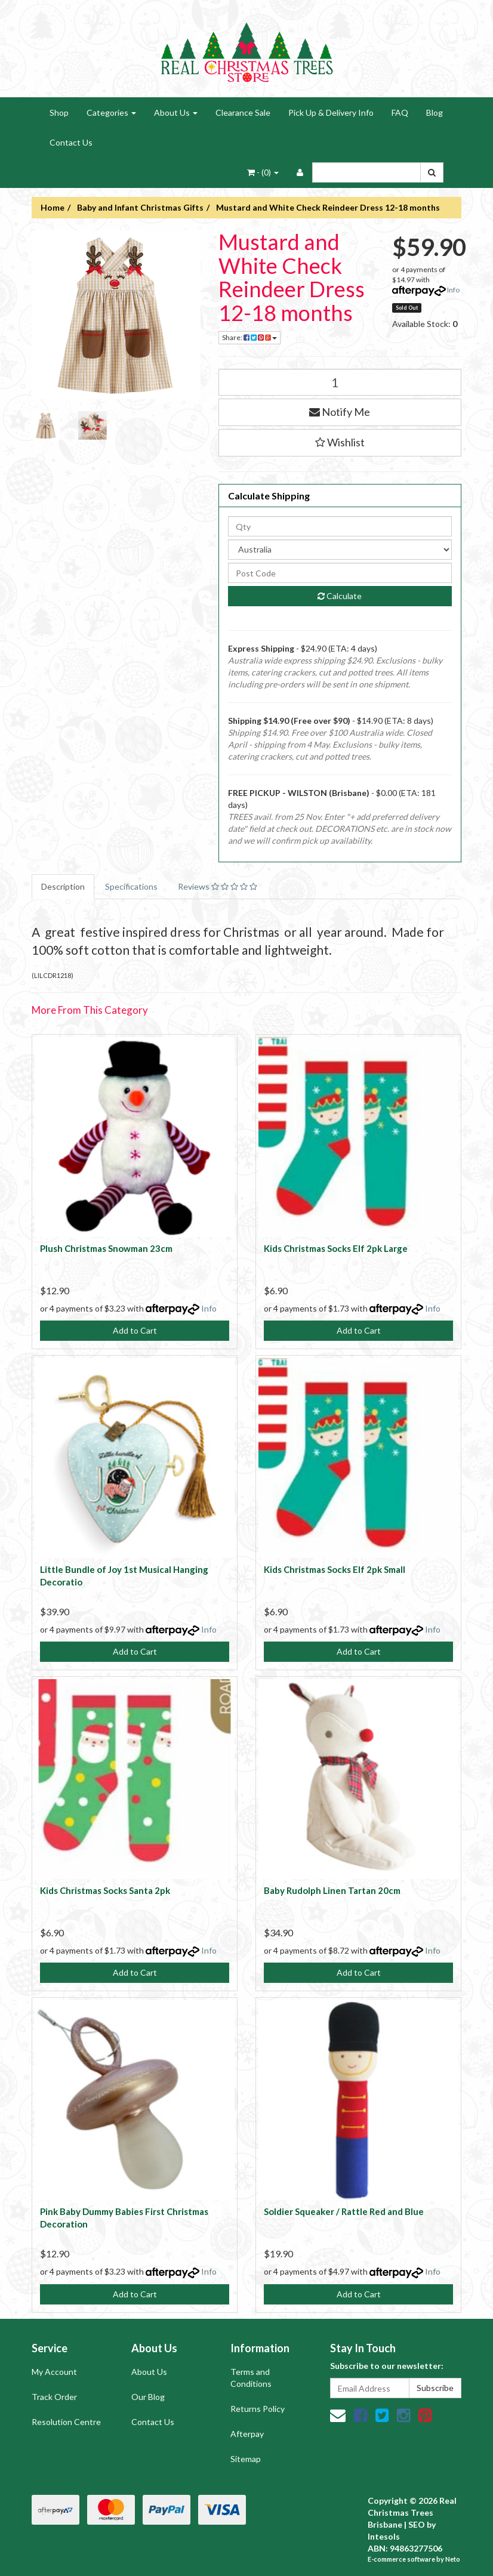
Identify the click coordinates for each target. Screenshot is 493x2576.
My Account (54, 2372)
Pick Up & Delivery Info (331, 112)
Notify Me (339, 411)
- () (263, 172)
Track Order (54, 2397)
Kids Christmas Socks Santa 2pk (105, 1890)
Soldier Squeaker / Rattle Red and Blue (344, 2211)
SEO (416, 2524)
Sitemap (245, 2459)
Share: (249, 337)
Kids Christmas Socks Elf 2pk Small (334, 1569)
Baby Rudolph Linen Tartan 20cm (332, 1890)
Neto (452, 2559)
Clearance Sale (242, 112)
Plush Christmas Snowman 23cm (106, 1248)
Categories (111, 112)
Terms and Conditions (251, 2378)
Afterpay (247, 2434)
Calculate (340, 596)
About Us (176, 112)
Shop (59, 112)
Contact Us (71, 142)
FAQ (400, 112)
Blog (434, 112)
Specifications (131, 886)
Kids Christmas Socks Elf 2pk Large (336, 1248)
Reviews (217, 886)
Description (63, 886)
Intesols (384, 2536)
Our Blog (148, 2397)
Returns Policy (257, 2409)
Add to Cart (135, 1330)
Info (453, 289)
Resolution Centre (66, 2422)
